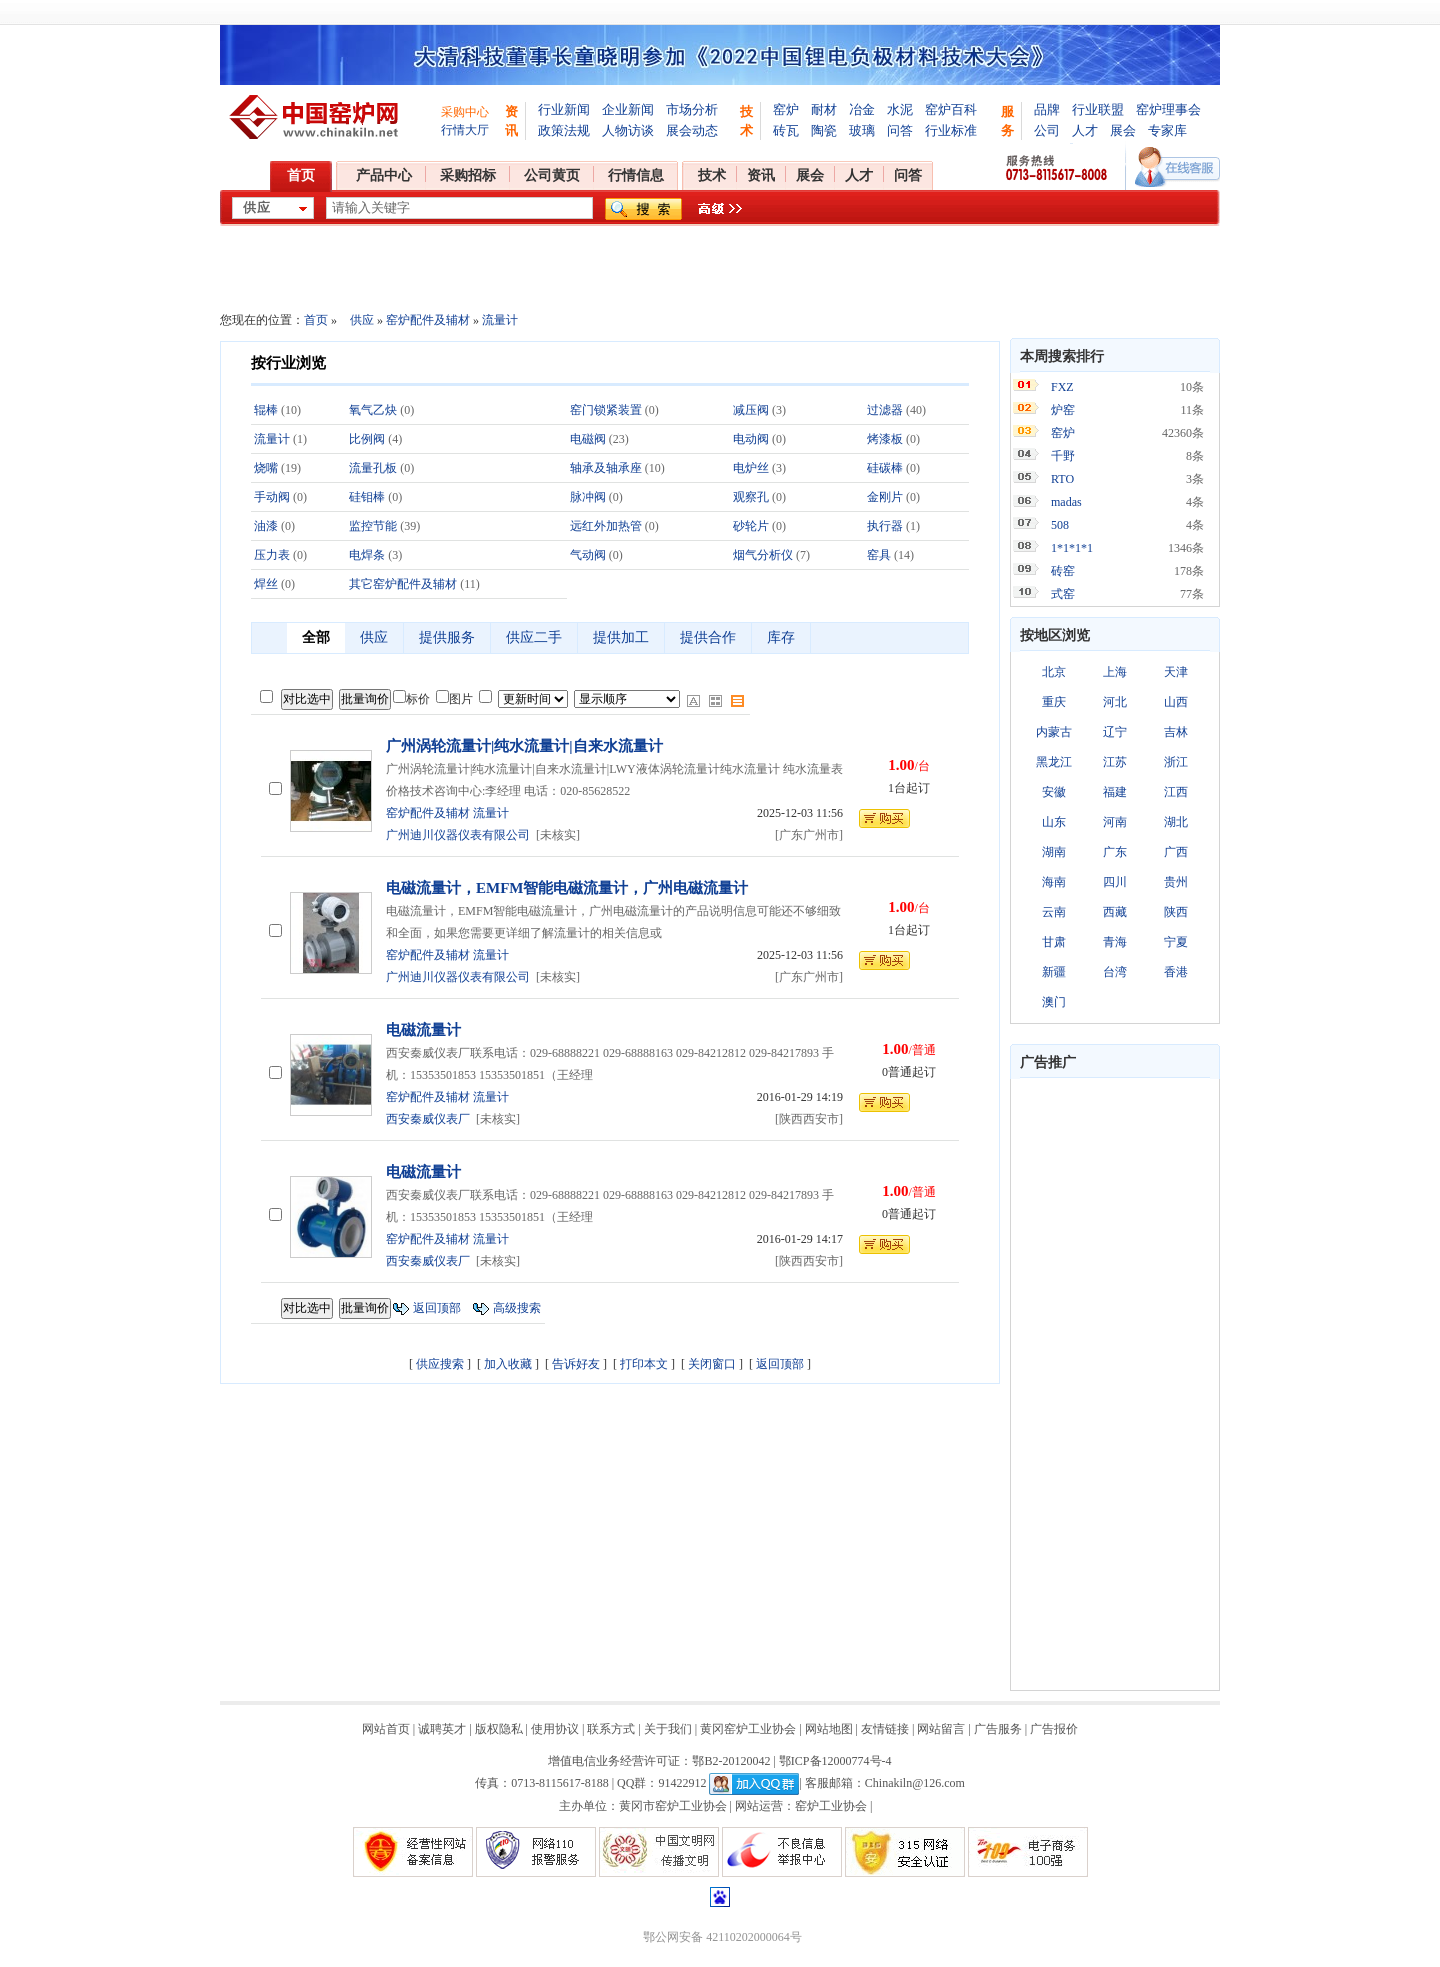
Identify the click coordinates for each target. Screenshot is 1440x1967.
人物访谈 (628, 130)
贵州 (1176, 882)
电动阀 (751, 439)
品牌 (1047, 109)
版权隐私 (499, 1729)
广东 (1115, 852)
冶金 (862, 109)
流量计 (500, 320)
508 (1060, 525)
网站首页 (386, 1729)
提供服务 (447, 637)
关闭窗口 (712, 1364)
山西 (1176, 702)
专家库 (1167, 130)
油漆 (266, 526)
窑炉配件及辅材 (428, 320)
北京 (1054, 672)
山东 (1054, 822)
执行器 (885, 526)
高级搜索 (517, 1308)
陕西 (1176, 912)
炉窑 (1063, 410)
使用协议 (555, 1729)
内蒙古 (1054, 732)
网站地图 (829, 1729)
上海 (1115, 672)
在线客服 (1177, 167)
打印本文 (644, 1364)
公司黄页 (552, 175)
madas (1066, 502)
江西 (1176, 792)
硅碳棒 (885, 468)
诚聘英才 (442, 1729)
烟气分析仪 (763, 555)
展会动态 (692, 130)
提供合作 (708, 637)
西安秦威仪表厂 (428, 1119)
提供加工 (621, 637)
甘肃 (1054, 942)
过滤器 (885, 410)
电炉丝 (751, 468)
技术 (712, 175)
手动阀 (272, 497)
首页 (301, 175)
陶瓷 (824, 130)
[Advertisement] (1115, 1384)
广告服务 (998, 1729)
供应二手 (534, 637)
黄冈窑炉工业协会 (748, 1729)
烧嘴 (266, 468)
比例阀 (367, 439)
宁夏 (1176, 942)
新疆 (1054, 972)
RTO (1062, 479)
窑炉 (786, 109)
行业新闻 (564, 109)
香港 (1176, 972)
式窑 (1063, 594)
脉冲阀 (588, 497)
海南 (1054, 882)
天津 (1176, 672)
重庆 (1054, 702)
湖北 (1176, 822)
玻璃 (862, 130)
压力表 (272, 555)
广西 (1176, 852)
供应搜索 (440, 1364)
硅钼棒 (367, 497)
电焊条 (367, 555)
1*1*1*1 (1072, 548)
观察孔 (751, 497)
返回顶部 (437, 1308)
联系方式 (611, 1729)
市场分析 (692, 109)
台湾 (1115, 972)
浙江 (1176, 762)
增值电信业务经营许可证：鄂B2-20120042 (659, 1761)
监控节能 (373, 526)
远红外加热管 (606, 526)
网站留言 (941, 1729)
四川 (1115, 882)
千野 (1063, 456)
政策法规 (564, 130)
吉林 (1176, 732)
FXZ (1062, 387)
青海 (1115, 942)
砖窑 (1063, 571)
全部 (316, 637)
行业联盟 (1098, 109)
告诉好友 (576, 1364)
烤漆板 (885, 439)
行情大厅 (465, 130)
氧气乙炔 (373, 410)
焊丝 (266, 584)
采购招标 (468, 175)
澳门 (1054, 1002)
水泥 (900, 109)
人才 (1085, 130)
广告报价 (1054, 1729)
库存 (781, 637)
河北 (1115, 702)
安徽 (1054, 792)
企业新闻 (628, 109)
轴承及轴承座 (606, 468)
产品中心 (384, 175)
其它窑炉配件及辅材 (403, 584)
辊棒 (266, 410)
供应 (362, 320)
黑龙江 (1054, 762)
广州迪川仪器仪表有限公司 (458, 835)
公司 (1047, 130)
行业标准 (951, 130)
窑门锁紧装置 (606, 410)
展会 (1123, 130)
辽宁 (1115, 732)
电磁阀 (588, 439)
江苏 (1115, 762)
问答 (900, 130)
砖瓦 (786, 130)
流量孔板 (373, 468)
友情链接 (885, 1729)
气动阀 (588, 555)
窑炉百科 (951, 109)
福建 (1115, 792)
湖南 (1054, 852)
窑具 (879, 555)
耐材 (824, 109)
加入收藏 (508, 1364)
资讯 (761, 175)
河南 (1115, 822)
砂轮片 (751, 526)
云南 (1054, 912)
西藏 (1115, 912)
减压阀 (751, 410)
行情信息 (636, 175)
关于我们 (668, 1729)
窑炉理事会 (1168, 109)
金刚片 (885, 497)
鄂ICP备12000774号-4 (835, 1761)
